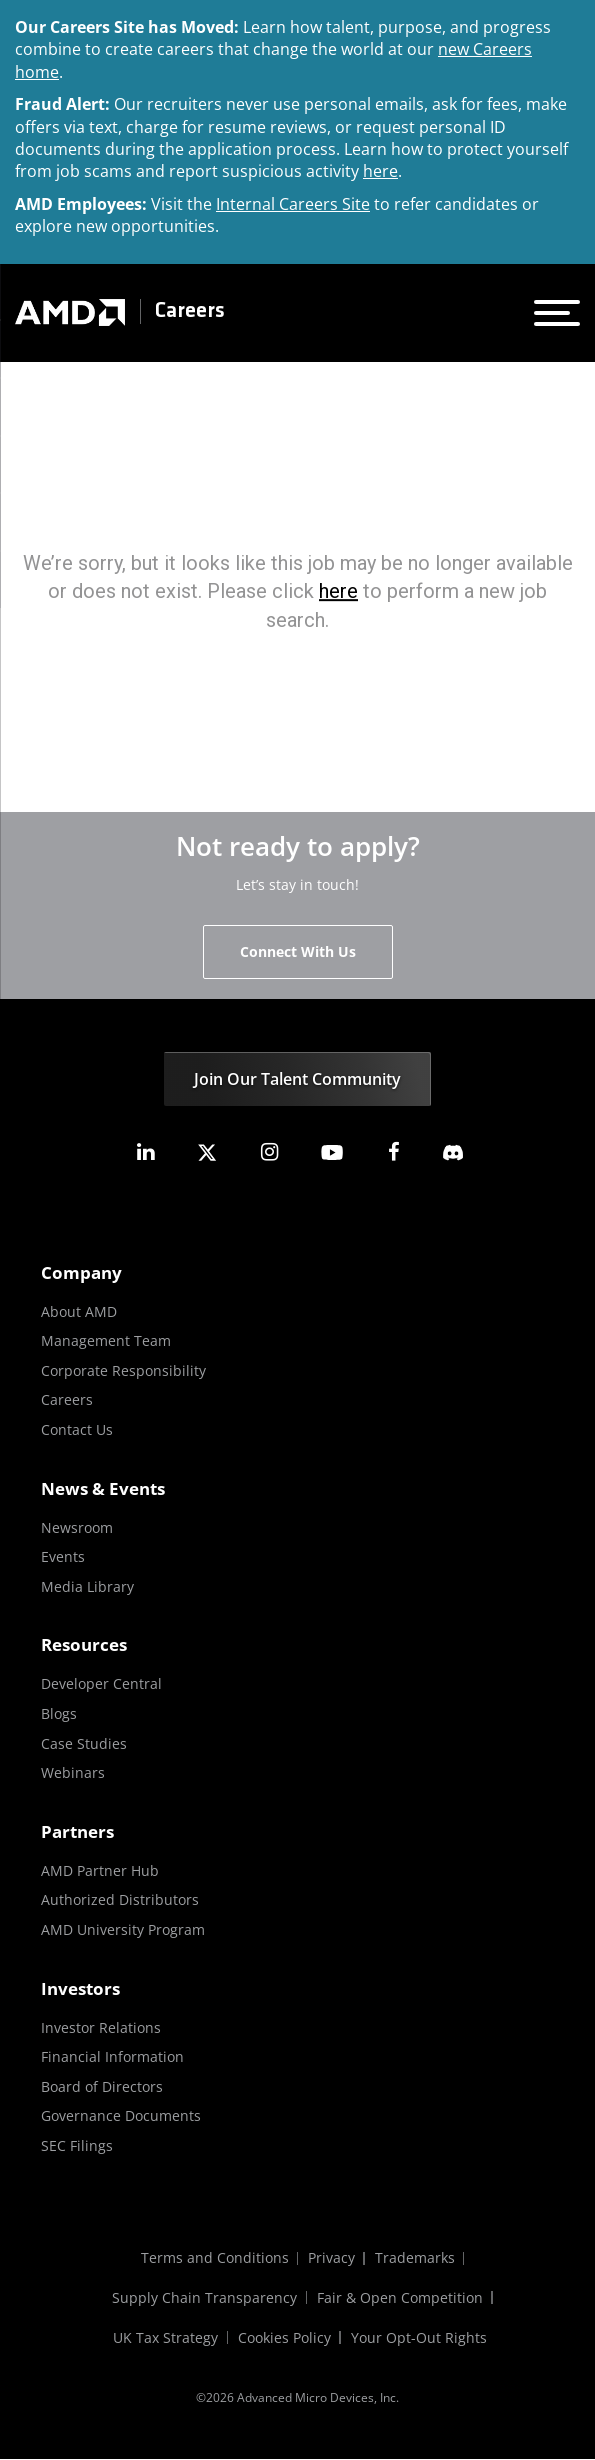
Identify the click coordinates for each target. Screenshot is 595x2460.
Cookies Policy (284, 2338)
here (380, 171)
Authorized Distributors (120, 1899)
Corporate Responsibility (123, 1370)
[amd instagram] (269, 1152)
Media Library (87, 1586)
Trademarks (415, 2258)
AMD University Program (123, 1929)
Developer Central (101, 1683)
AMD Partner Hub (100, 1870)
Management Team (106, 1340)
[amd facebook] (394, 1152)
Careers (190, 311)
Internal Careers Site (293, 204)
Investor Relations (101, 2027)
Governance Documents (121, 2115)
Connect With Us (298, 951)
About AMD (79, 1311)
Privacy (331, 2258)
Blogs (59, 1713)
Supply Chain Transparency (204, 2298)
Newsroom (77, 1527)
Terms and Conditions (214, 2258)
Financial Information (112, 2056)
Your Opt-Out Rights (419, 2338)
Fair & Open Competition (400, 2298)
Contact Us (77, 1429)
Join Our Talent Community (297, 1079)
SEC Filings (77, 2145)
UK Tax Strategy (165, 2338)
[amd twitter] (207, 1152)
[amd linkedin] (145, 1152)
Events (63, 1556)
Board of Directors (102, 2086)
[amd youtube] (332, 1152)
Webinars (73, 1772)
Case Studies (84, 1743)
